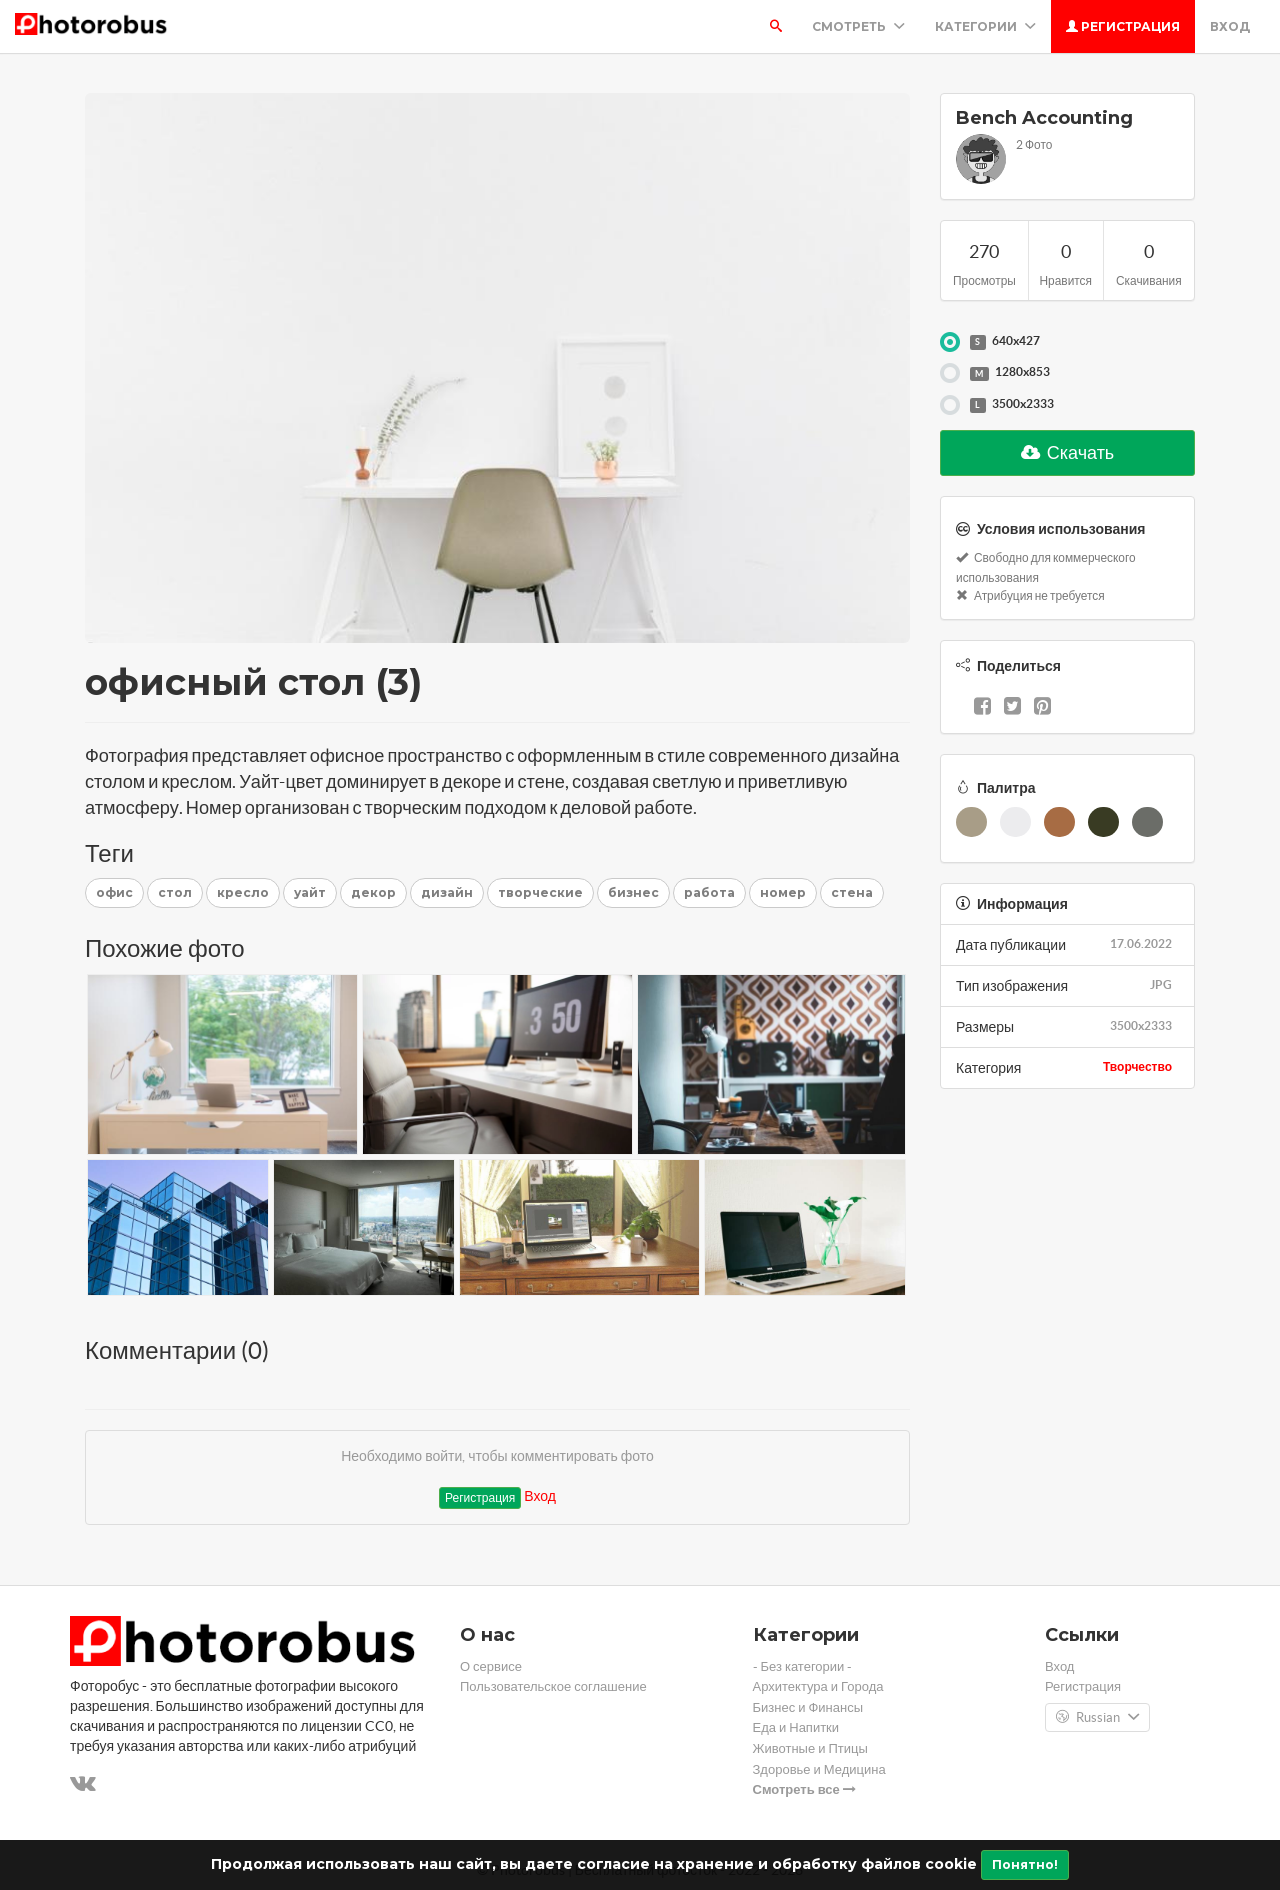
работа (709, 892)
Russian (1097, 1718)
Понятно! (1025, 1864)
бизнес (633, 892)
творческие (540, 892)
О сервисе (491, 1666)
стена (852, 892)
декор (373, 892)
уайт (310, 892)
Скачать (1068, 452)
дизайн (447, 892)
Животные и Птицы (810, 1748)
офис (114, 892)
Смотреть (858, 26)
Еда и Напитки (796, 1727)
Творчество (1137, 1066)
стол (175, 892)
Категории (985, 26)
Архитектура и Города (818, 1686)
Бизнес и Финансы (808, 1707)
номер (783, 892)
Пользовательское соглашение (553, 1686)
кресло (243, 892)
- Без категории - (803, 1666)
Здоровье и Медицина (819, 1769)
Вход (1230, 26)
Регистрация (1123, 26)
